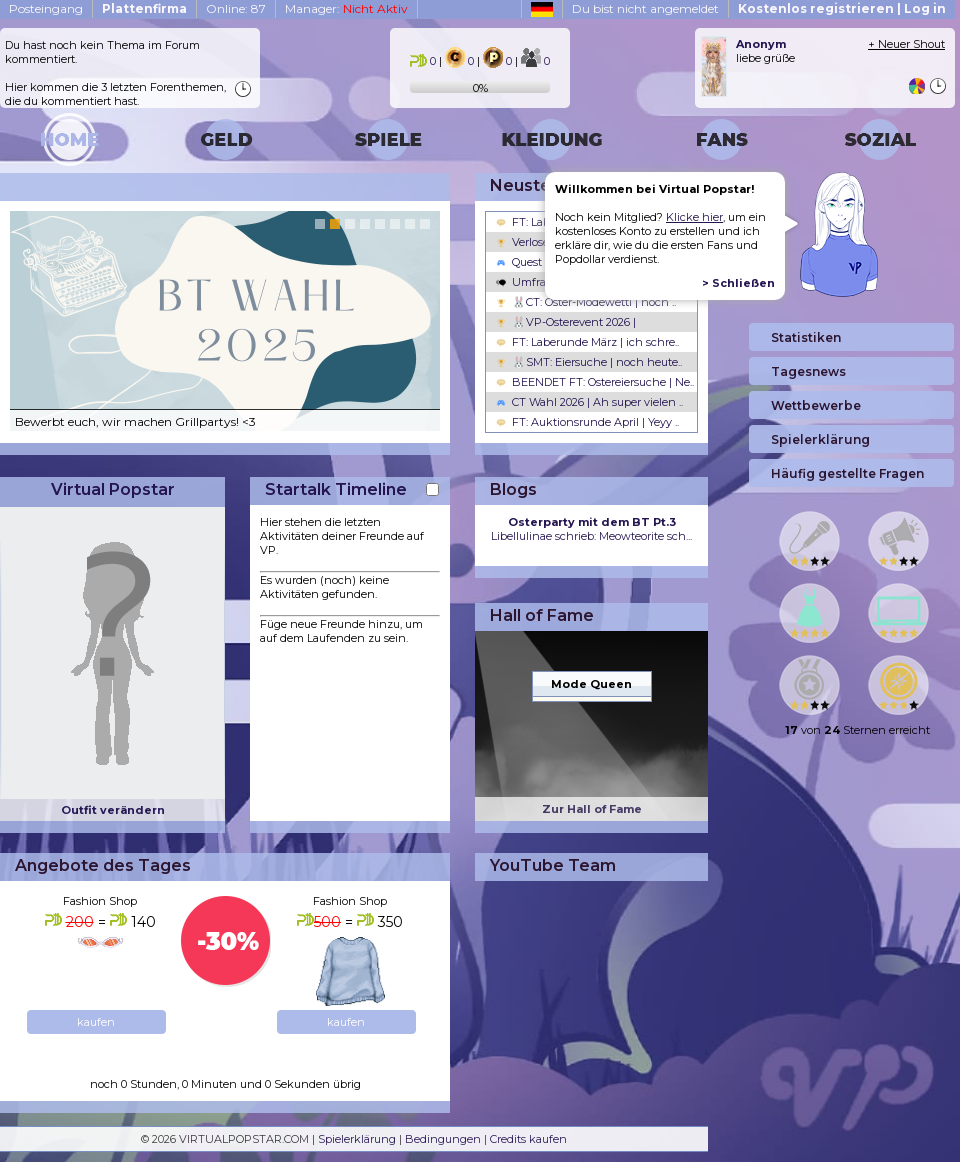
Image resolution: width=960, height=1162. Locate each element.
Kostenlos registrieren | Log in (842, 8)
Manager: (346, 8)
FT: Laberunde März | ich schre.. (587, 342)
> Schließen (738, 283)
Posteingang (46, 8)
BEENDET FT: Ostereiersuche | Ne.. (595, 382)
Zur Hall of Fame (592, 809)
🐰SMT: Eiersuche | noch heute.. (589, 362)
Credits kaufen (528, 1139)
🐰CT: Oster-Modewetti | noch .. (586, 302)
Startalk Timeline (336, 489)
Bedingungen (443, 1139)
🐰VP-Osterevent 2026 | (566, 322)
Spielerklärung (357, 1139)
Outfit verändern (113, 810)
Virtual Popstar (113, 489)
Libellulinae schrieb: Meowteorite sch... (591, 529)
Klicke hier (694, 217)
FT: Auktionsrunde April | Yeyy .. (587, 422)
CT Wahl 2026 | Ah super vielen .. (589, 402)
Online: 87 (236, 8)
